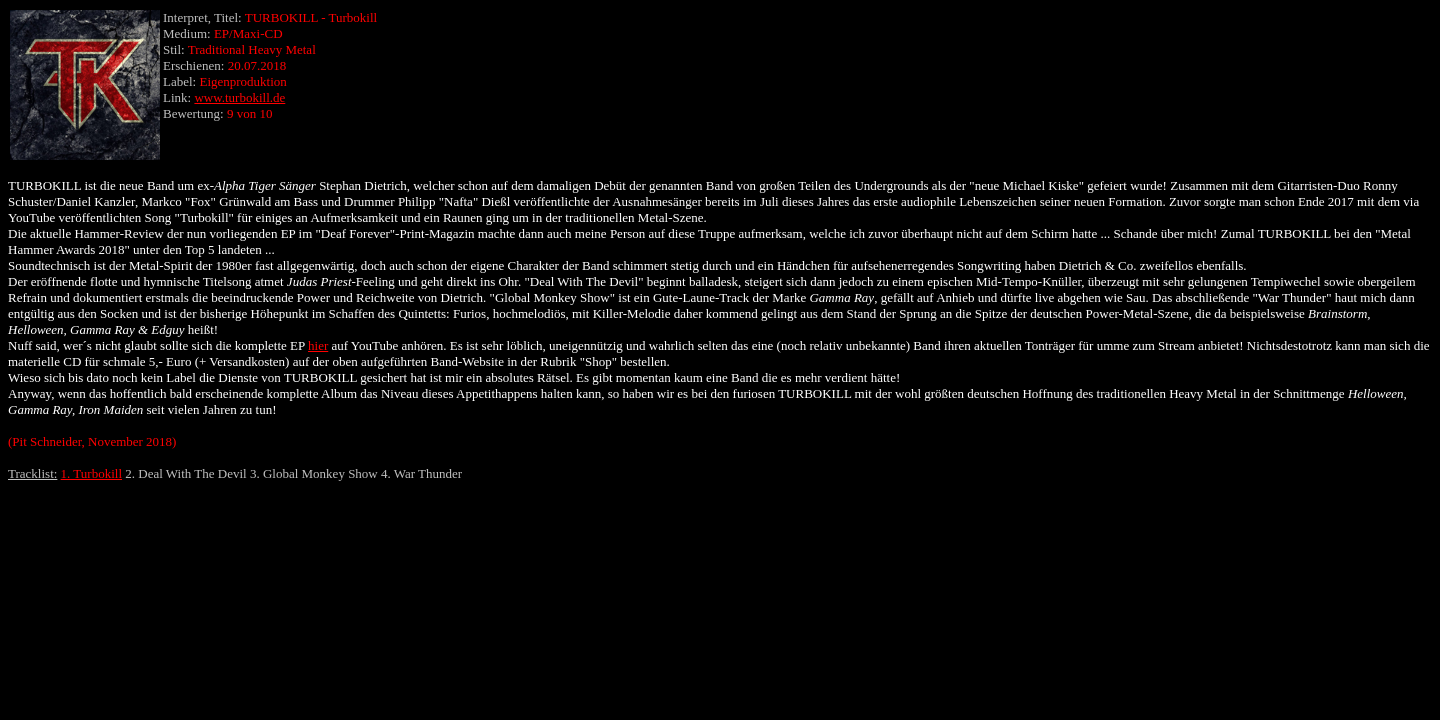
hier (318, 345)
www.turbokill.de (239, 97)
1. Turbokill (91, 473)
